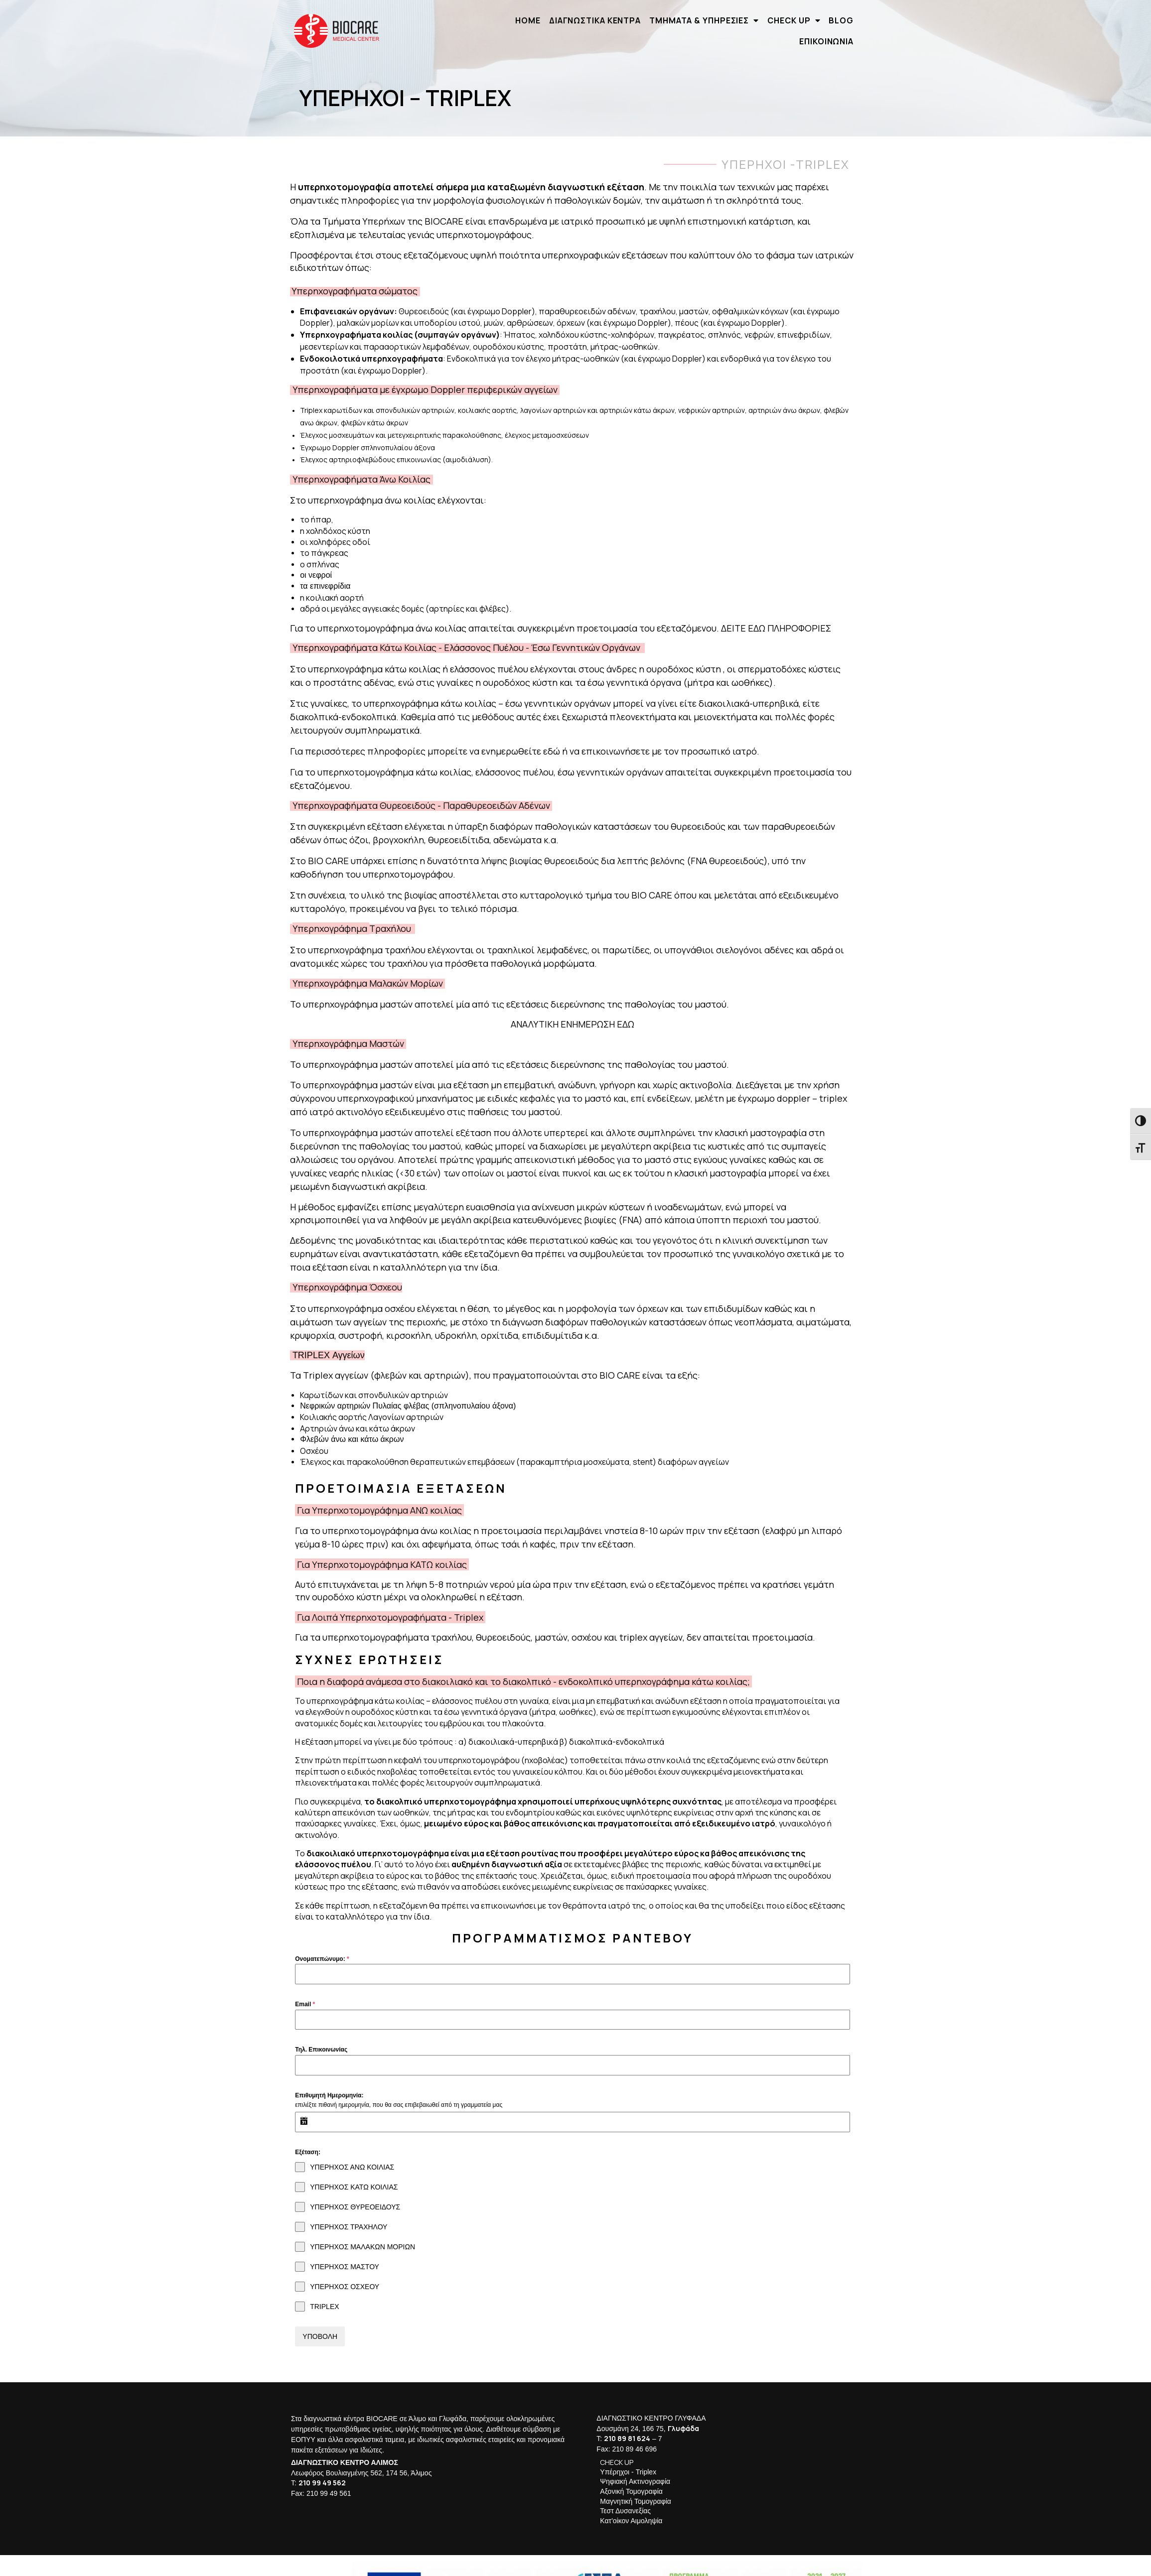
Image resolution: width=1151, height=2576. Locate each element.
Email (304, 1990)
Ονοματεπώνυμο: (321, 1945)
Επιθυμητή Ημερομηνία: (328, 2081)
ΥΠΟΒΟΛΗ (318, 2323)
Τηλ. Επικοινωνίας (320, 2036)
